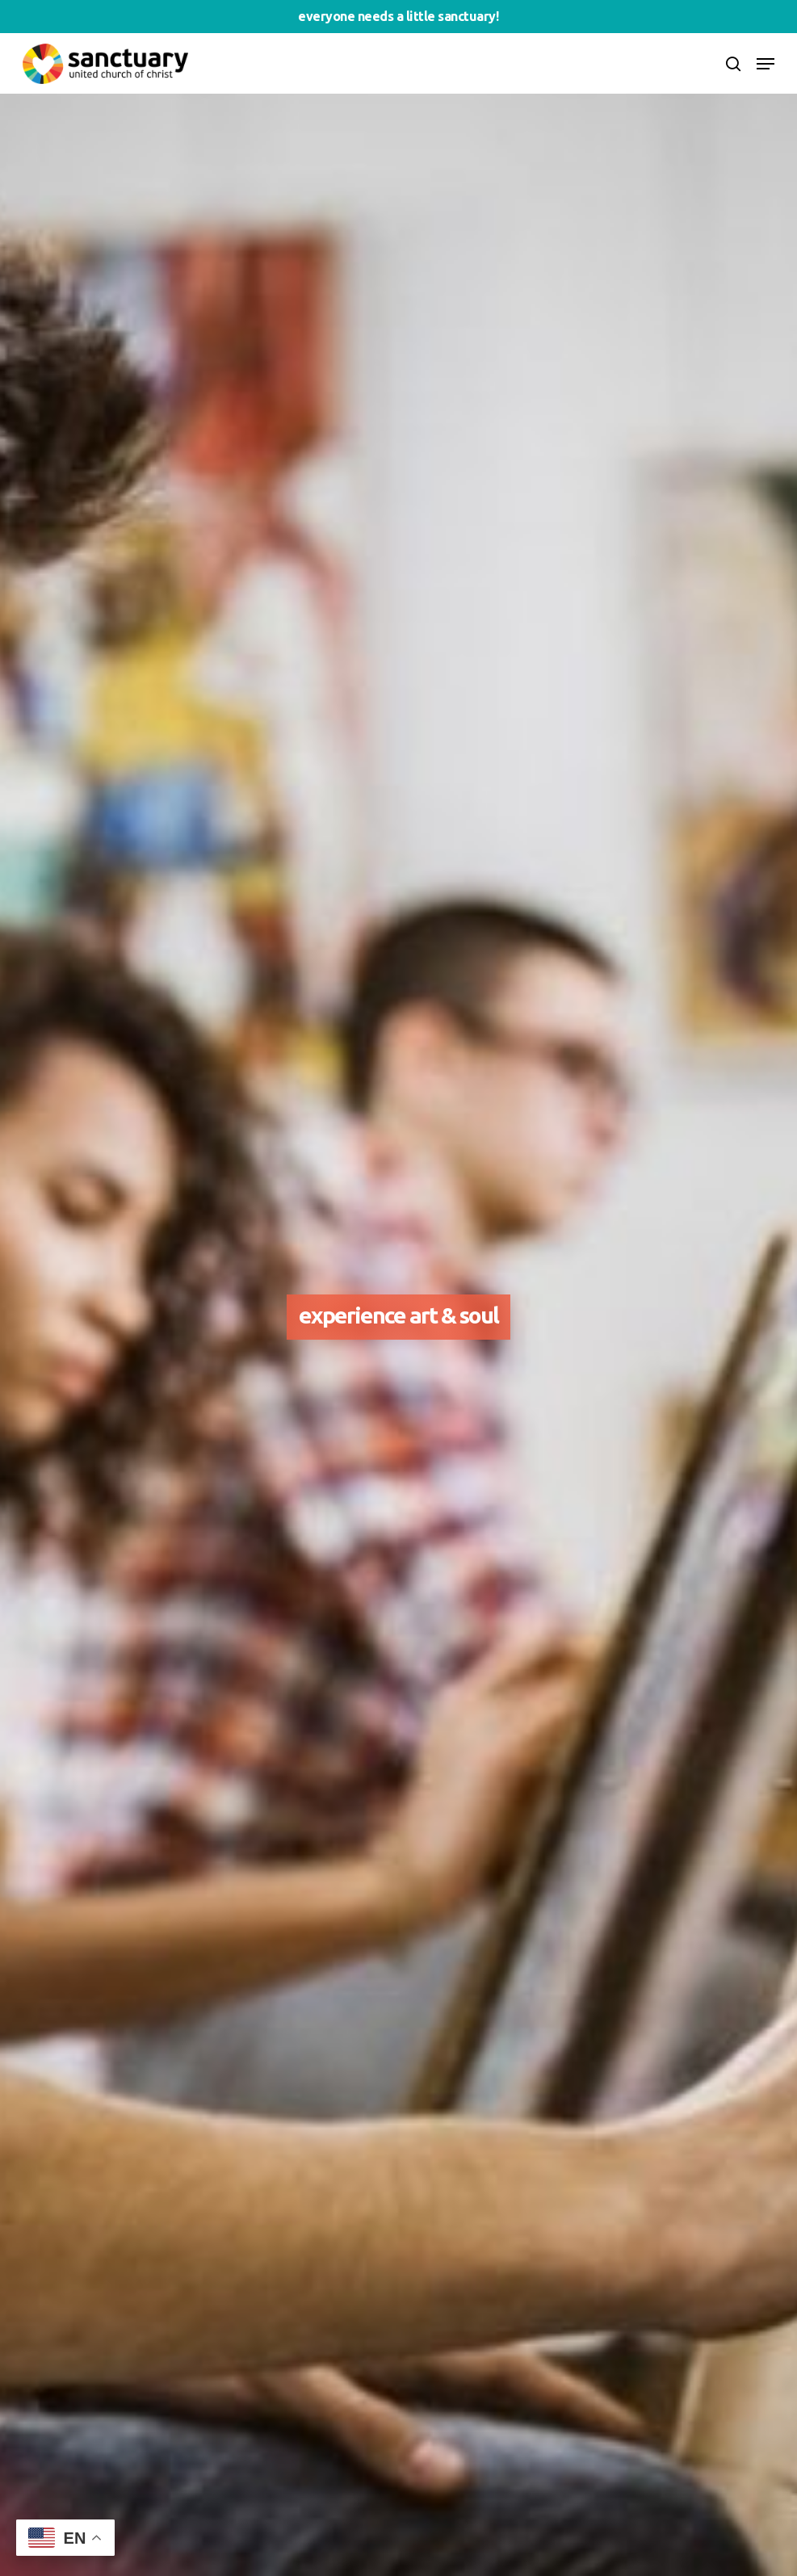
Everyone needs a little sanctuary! (398, 16)
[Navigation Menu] (765, 64)
